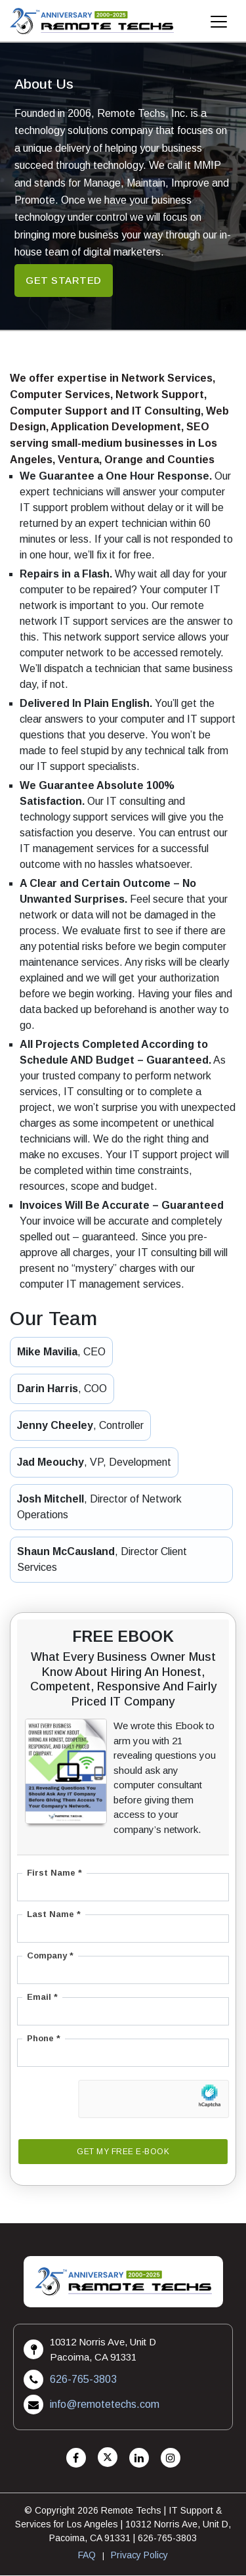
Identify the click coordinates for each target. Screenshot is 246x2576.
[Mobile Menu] (219, 25)
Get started (64, 280)
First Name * (54, 1873)
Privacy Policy (139, 2555)
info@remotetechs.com (104, 2404)
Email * (42, 1997)
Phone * (43, 2039)
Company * (50, 1956)
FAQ (87, 2555)
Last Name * (54, 1915)
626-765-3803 (83, 2379)
